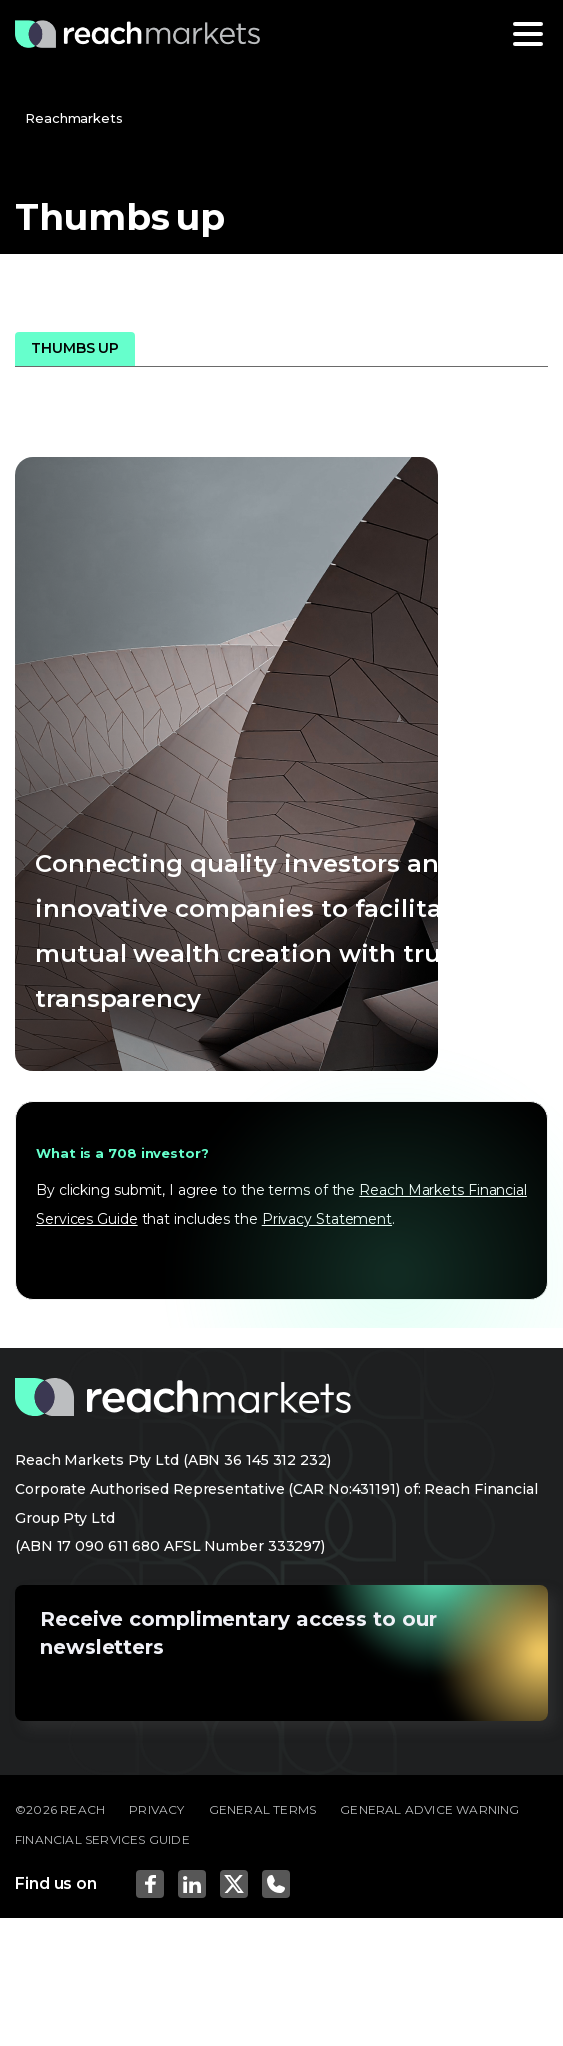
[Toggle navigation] (528, 34)
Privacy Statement (327, 1219)
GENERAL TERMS (263, 1809)
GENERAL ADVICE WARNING (429, 1809)
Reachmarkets (74, 118)
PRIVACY (156, 1809)
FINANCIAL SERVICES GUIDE (102, 1839)
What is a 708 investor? (122, 1153)
